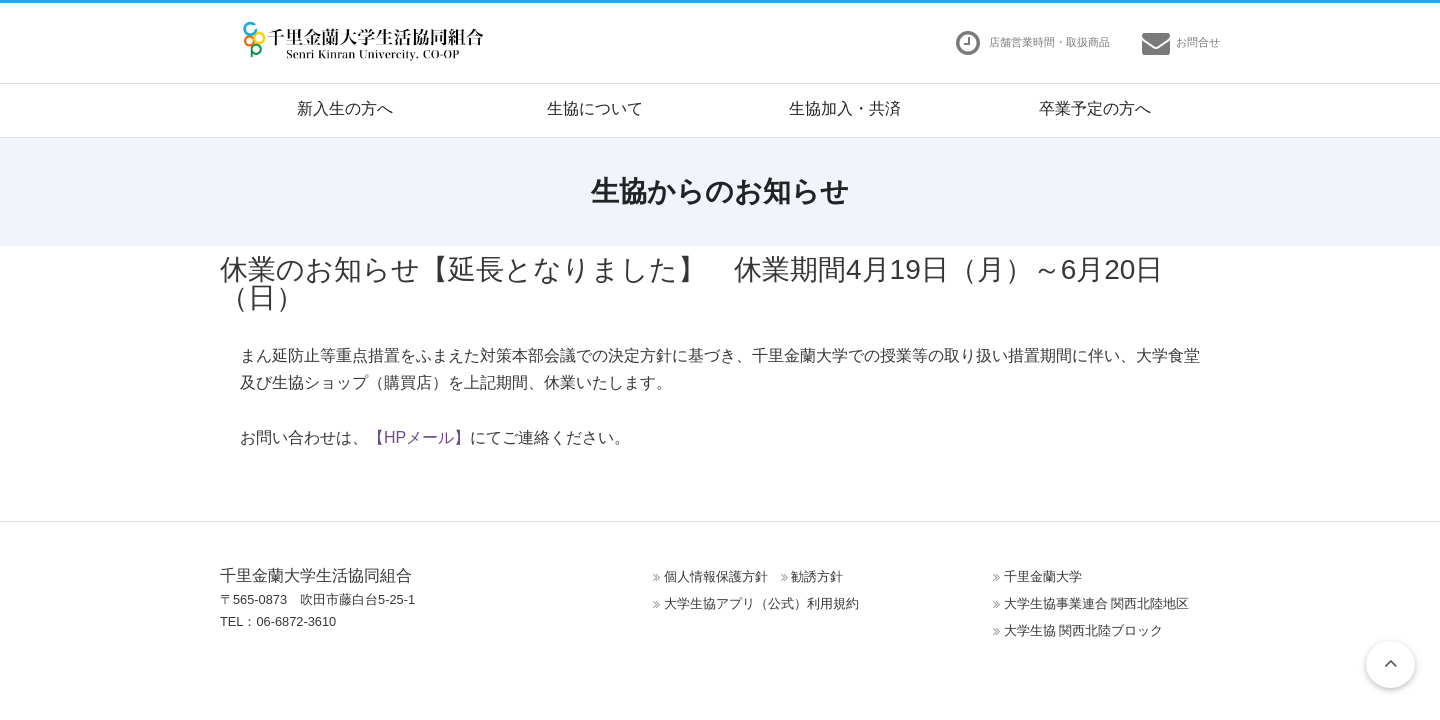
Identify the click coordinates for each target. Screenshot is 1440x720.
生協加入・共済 (845, 108)
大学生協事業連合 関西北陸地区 (1097, 603)
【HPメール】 (419, 437)
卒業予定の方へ (1095, 108)
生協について (595, 108)
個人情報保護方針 (716, 576)
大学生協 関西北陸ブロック (1084, 630)
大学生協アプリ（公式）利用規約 (761, 603)
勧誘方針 (817, 576)
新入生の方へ (345, 108)
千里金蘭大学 (1043, 576)
